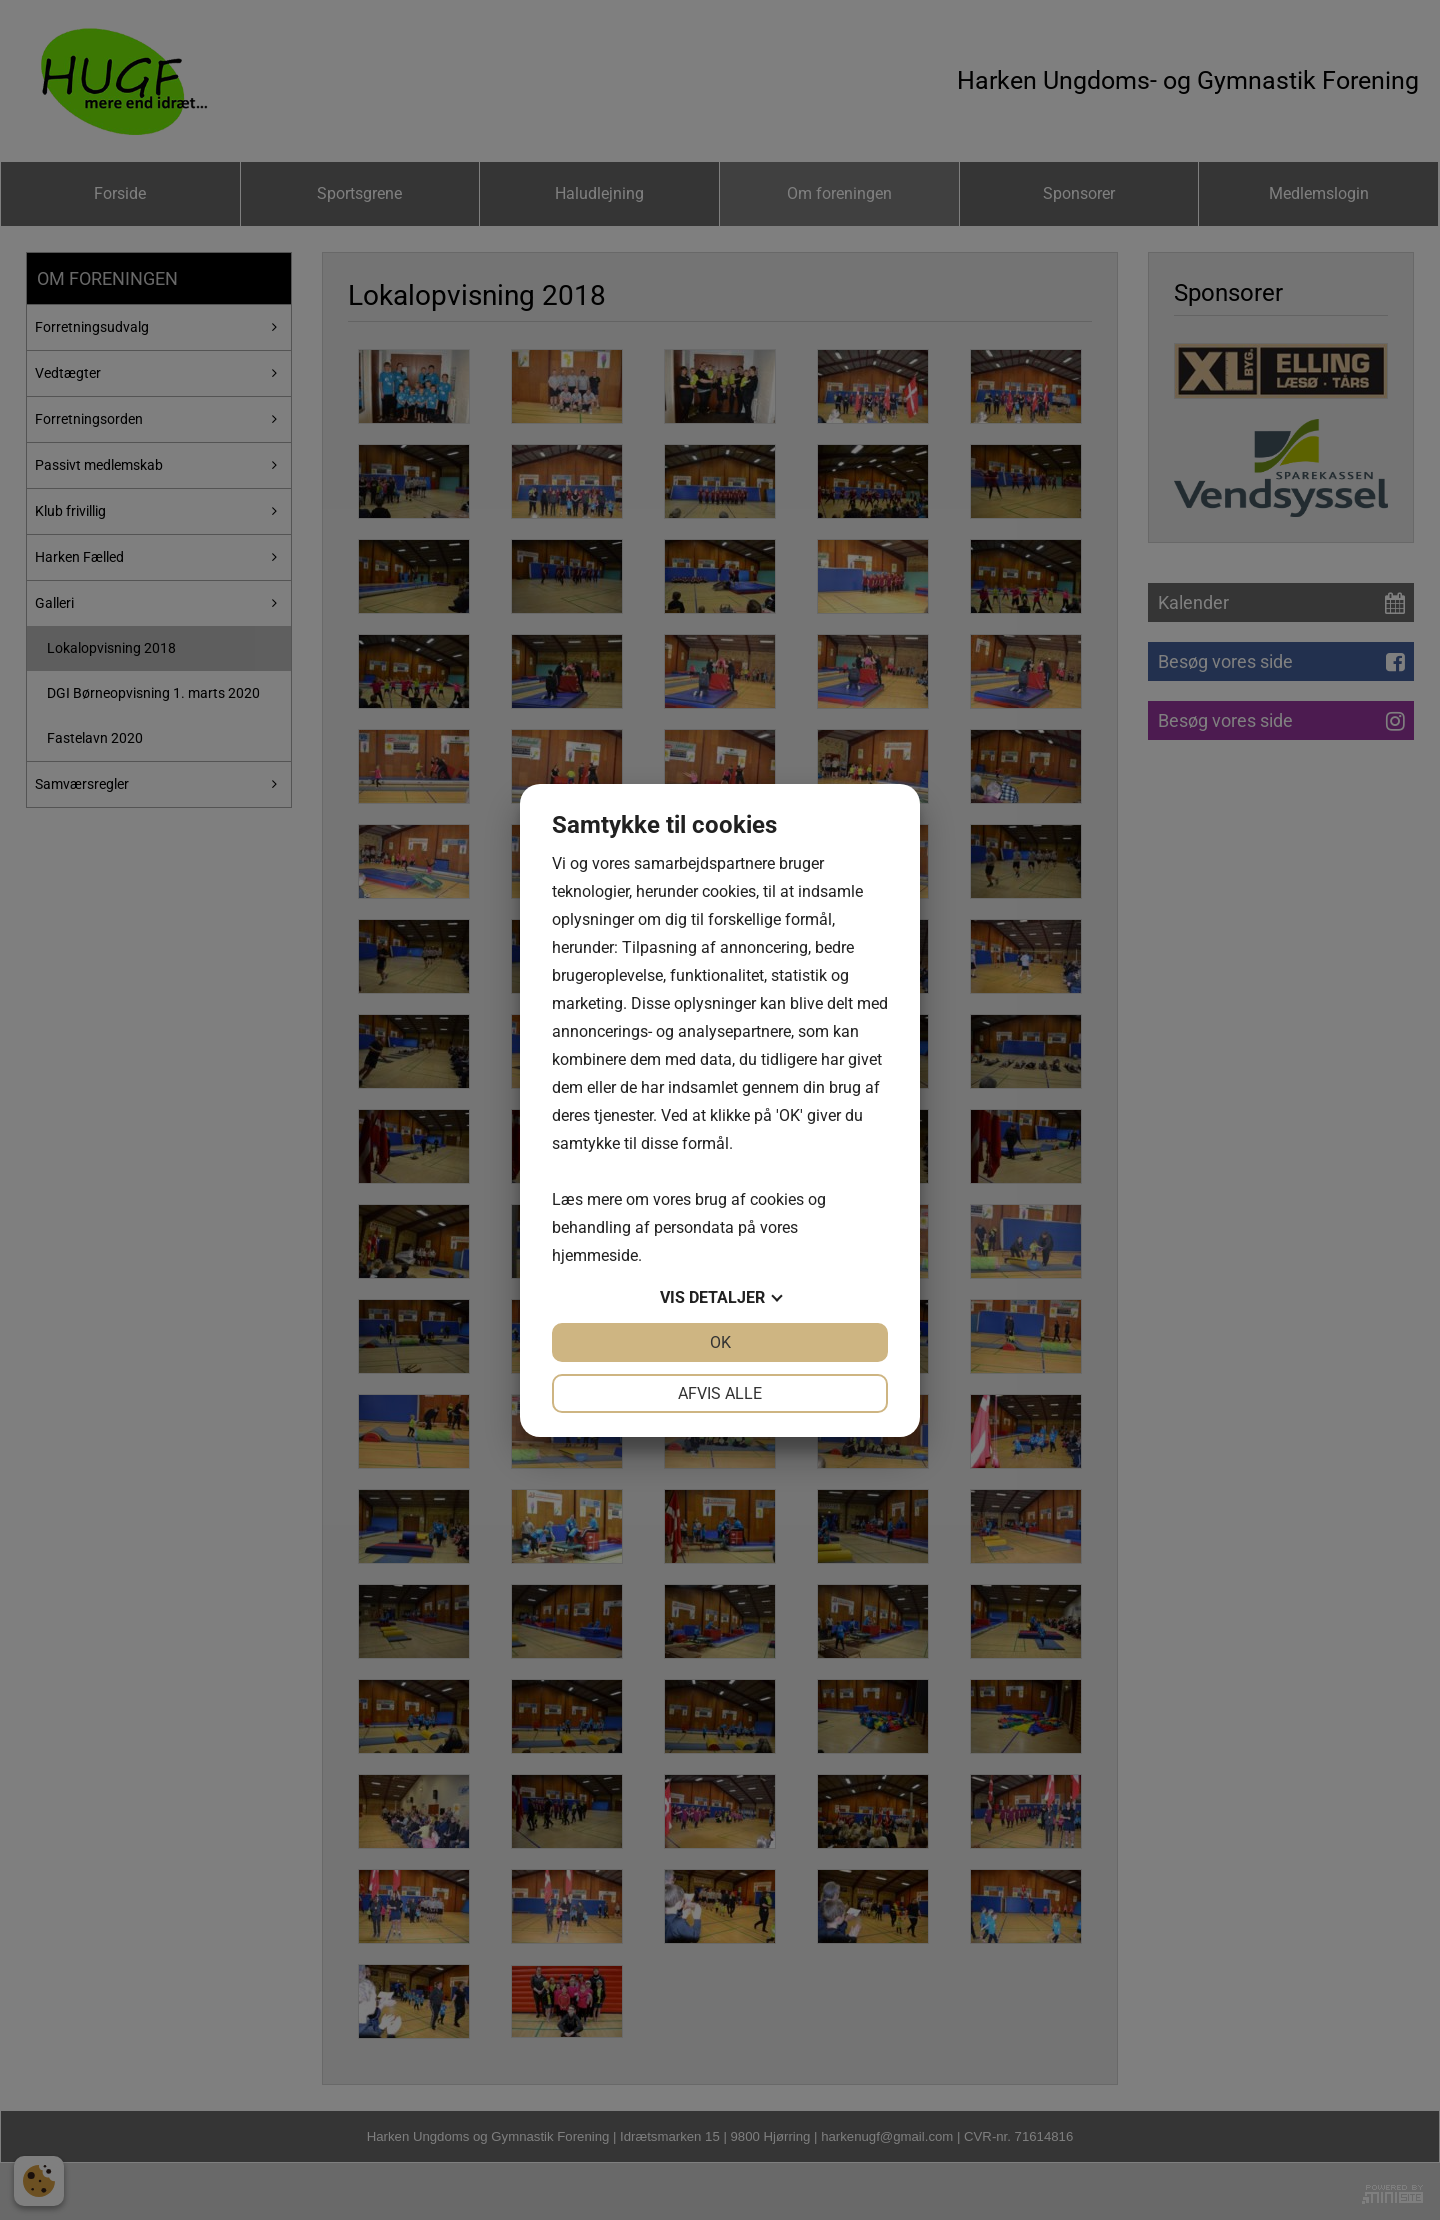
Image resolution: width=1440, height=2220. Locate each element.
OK (720, 1342)
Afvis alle (720, 1393)
